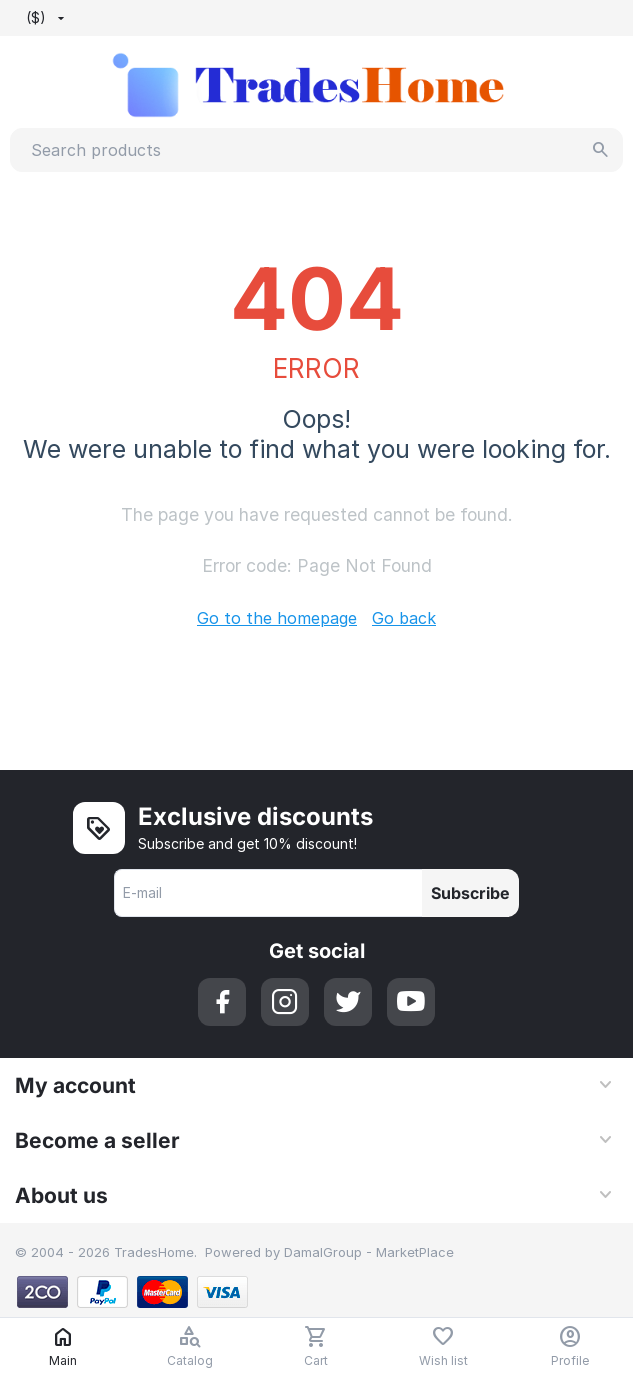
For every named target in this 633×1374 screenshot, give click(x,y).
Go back (404, 618)
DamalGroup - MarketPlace (369, 1252)
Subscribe (470, 893)
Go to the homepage (277, 618)
